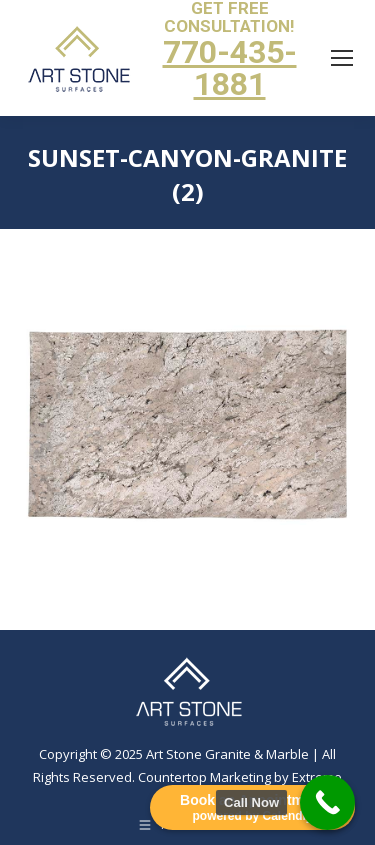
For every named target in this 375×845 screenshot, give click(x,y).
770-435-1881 (230, 68)
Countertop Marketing (204, 777)
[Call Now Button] (327, 802)
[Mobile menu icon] (342, 58)
